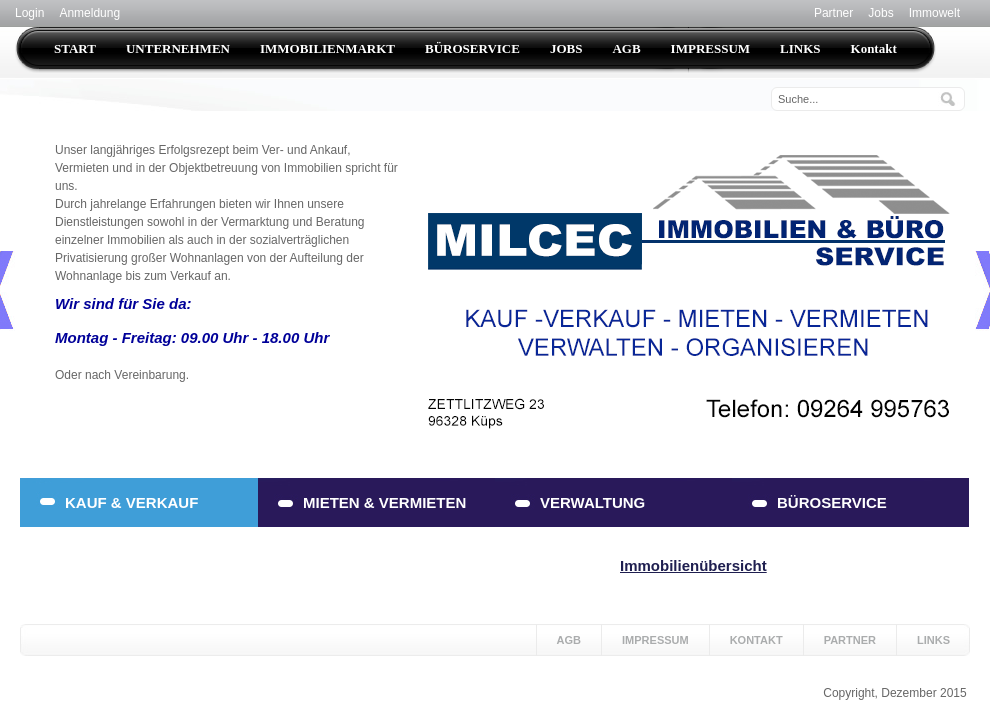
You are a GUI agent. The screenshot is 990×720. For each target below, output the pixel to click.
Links (933, 640)
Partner (833, 13)
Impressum (655, 640)
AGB (569, 640)
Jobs (880, 13)
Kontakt (756, 640)
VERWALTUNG (592, 502)
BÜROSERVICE (832, 502)
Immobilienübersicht (693, 565)
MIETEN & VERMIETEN (384, 502)
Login (29, 13)
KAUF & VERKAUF (131, 502)
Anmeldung (89, 13)
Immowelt (934, 13)
